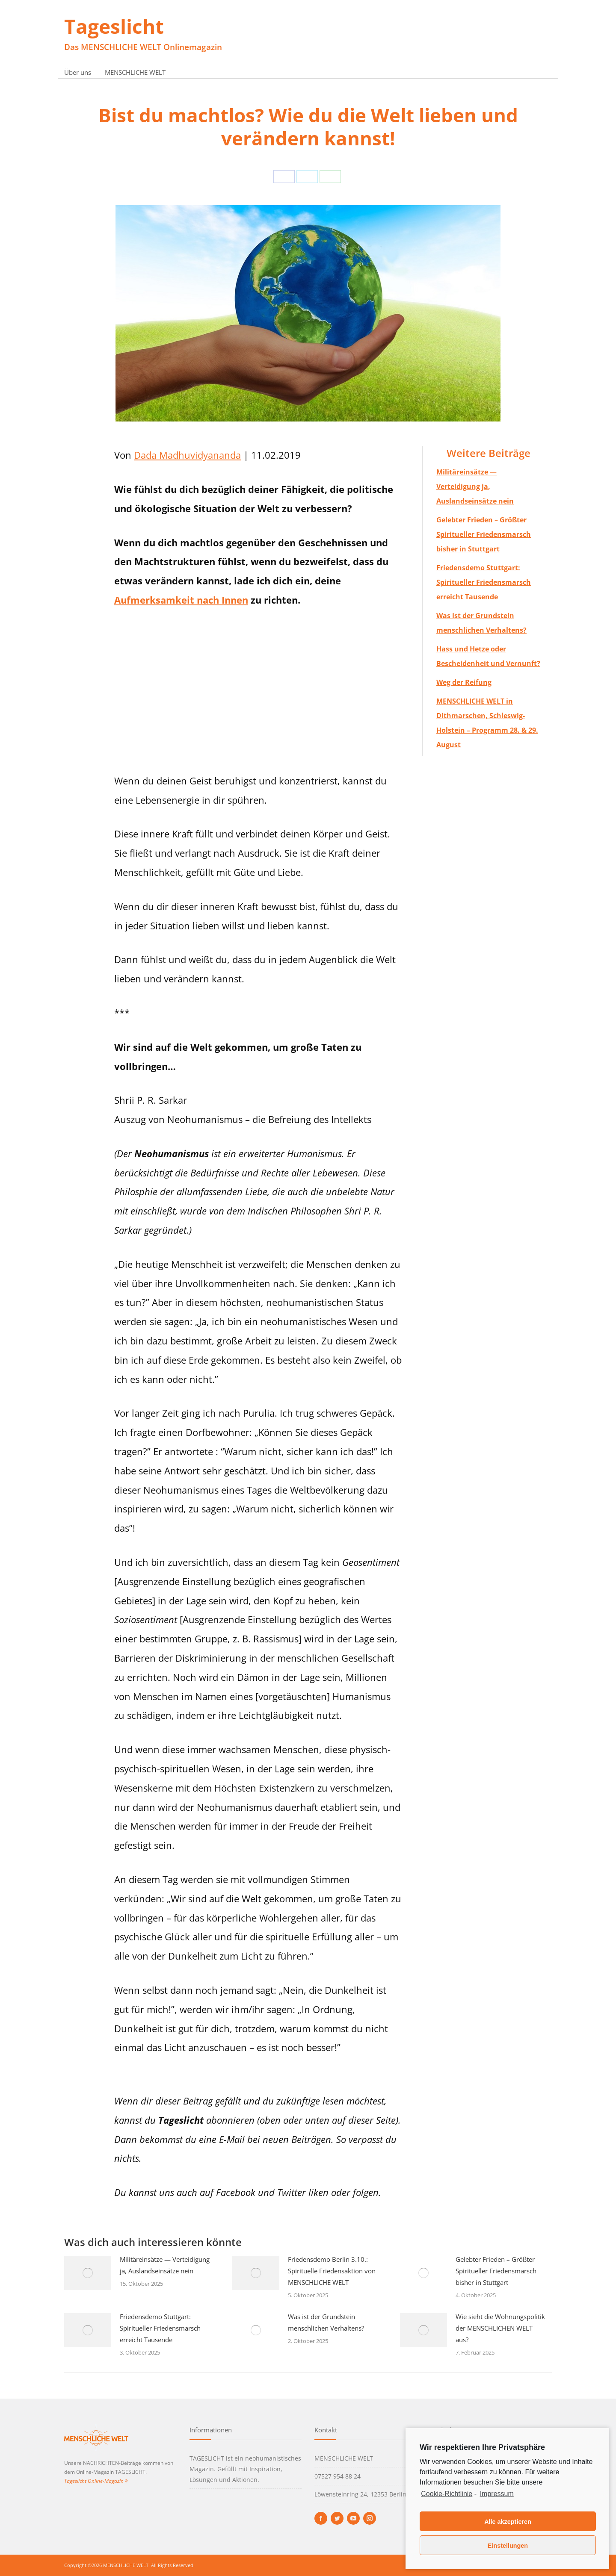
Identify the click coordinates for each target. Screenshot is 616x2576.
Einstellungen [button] (508, 2545)
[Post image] (87, 2273)
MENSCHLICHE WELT (135, 72)
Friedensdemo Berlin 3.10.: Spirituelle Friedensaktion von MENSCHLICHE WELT (332, 2271)
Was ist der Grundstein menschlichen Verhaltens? (326, 2322)
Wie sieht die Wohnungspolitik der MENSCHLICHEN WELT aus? (500, 2328)
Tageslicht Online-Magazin (96, 2481)
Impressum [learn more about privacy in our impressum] (497, 2493)
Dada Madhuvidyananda (187, 455)
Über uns (77, 72)
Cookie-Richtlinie (446, 2493)
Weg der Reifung (464, 682)
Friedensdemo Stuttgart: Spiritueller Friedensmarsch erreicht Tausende (483, 582)
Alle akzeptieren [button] (507, 2521)
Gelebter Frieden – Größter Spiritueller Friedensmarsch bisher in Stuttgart (483, 534)
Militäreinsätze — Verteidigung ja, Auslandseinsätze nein (475, 486)
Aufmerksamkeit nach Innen (181, 600)
